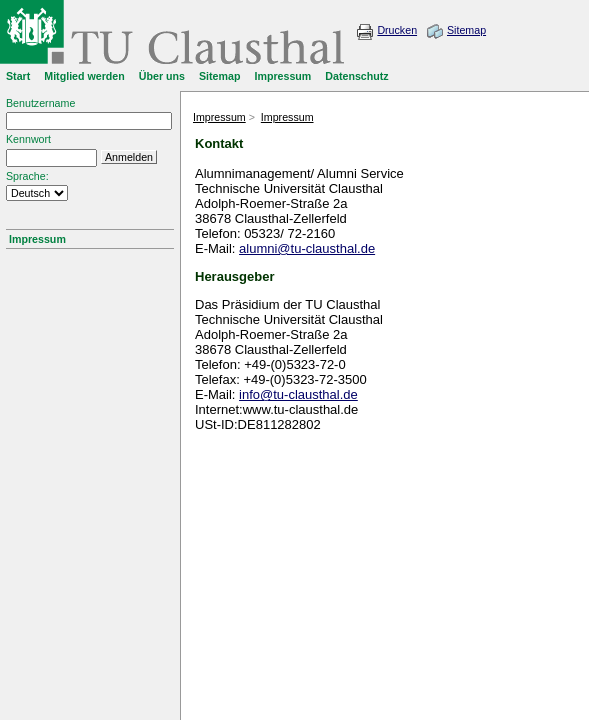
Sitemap (466, 30)
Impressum (37, 239)
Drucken (397, 30)
